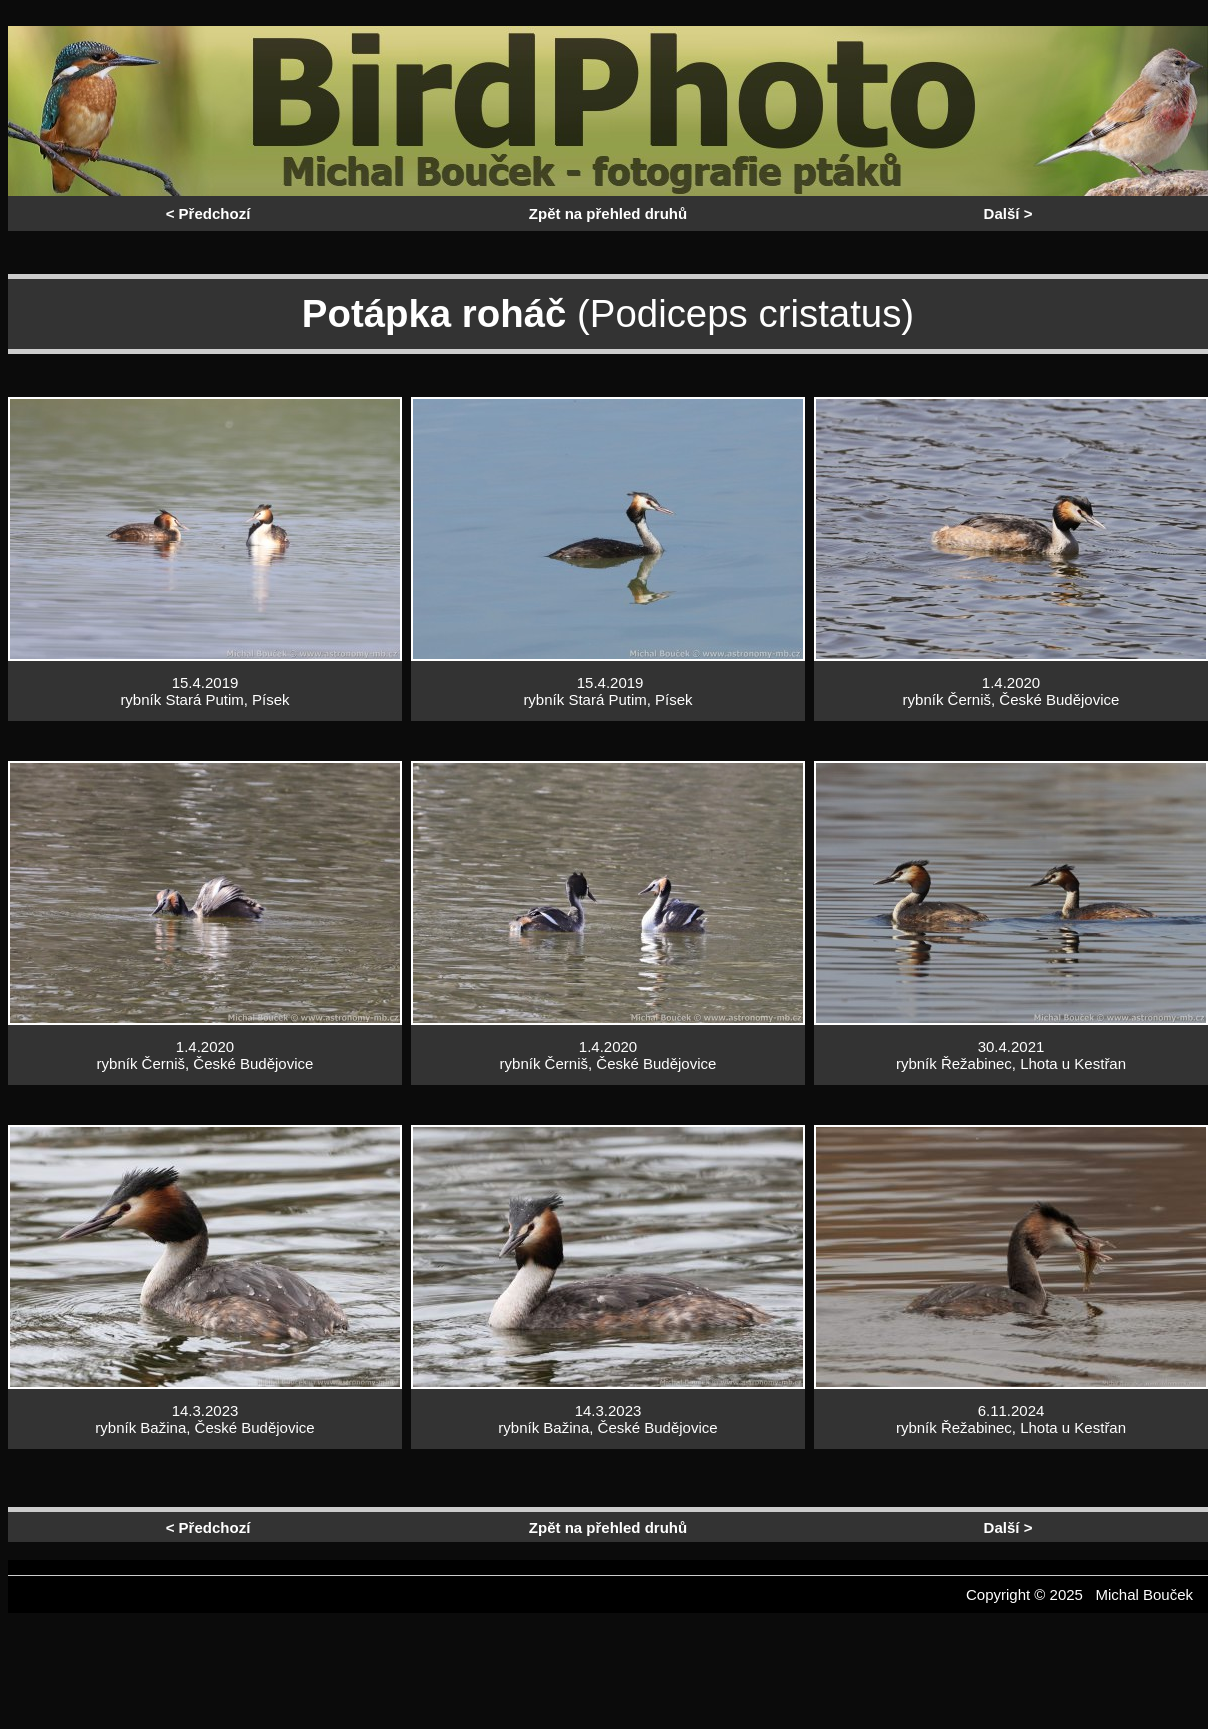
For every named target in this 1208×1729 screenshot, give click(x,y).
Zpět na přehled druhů (608, 213)
